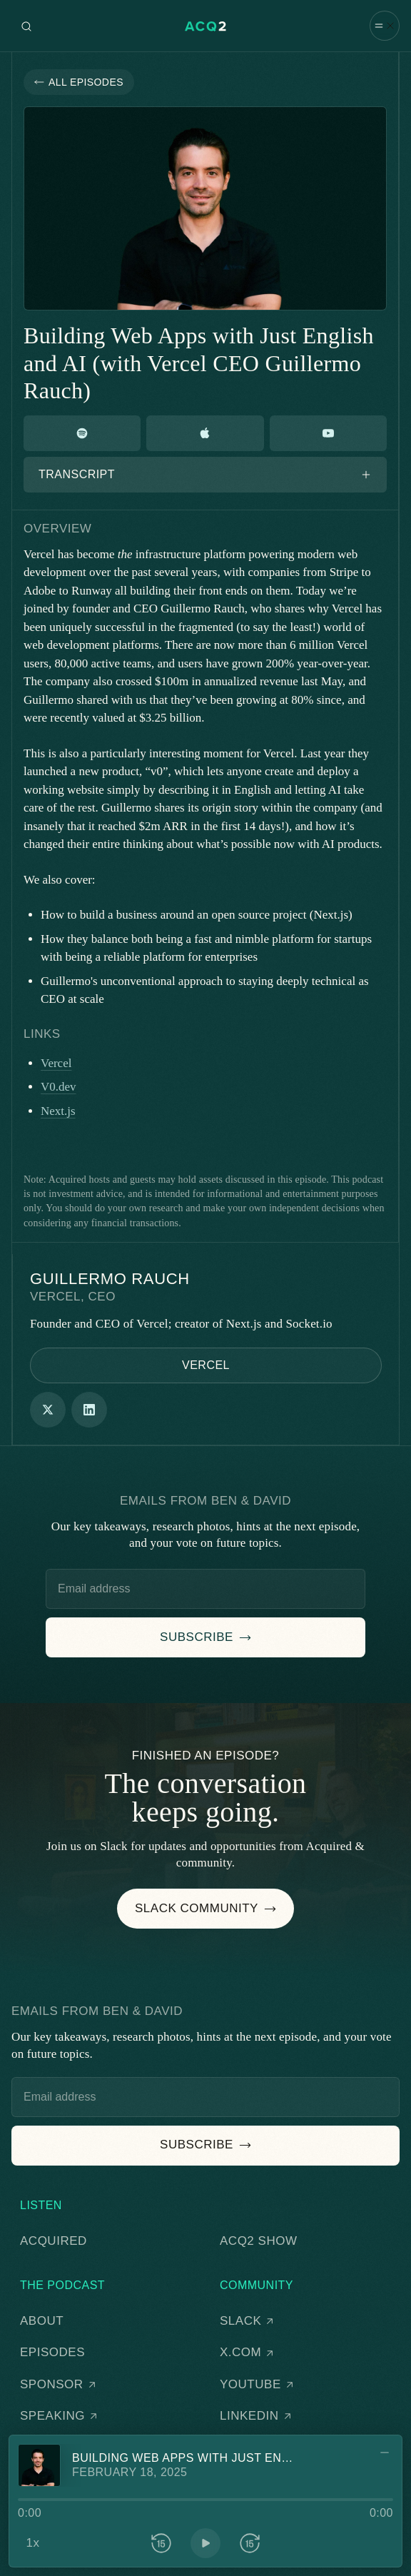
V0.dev (58, 1086)
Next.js (58, 1111)
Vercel (56, 1063)
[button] (385, 26)
